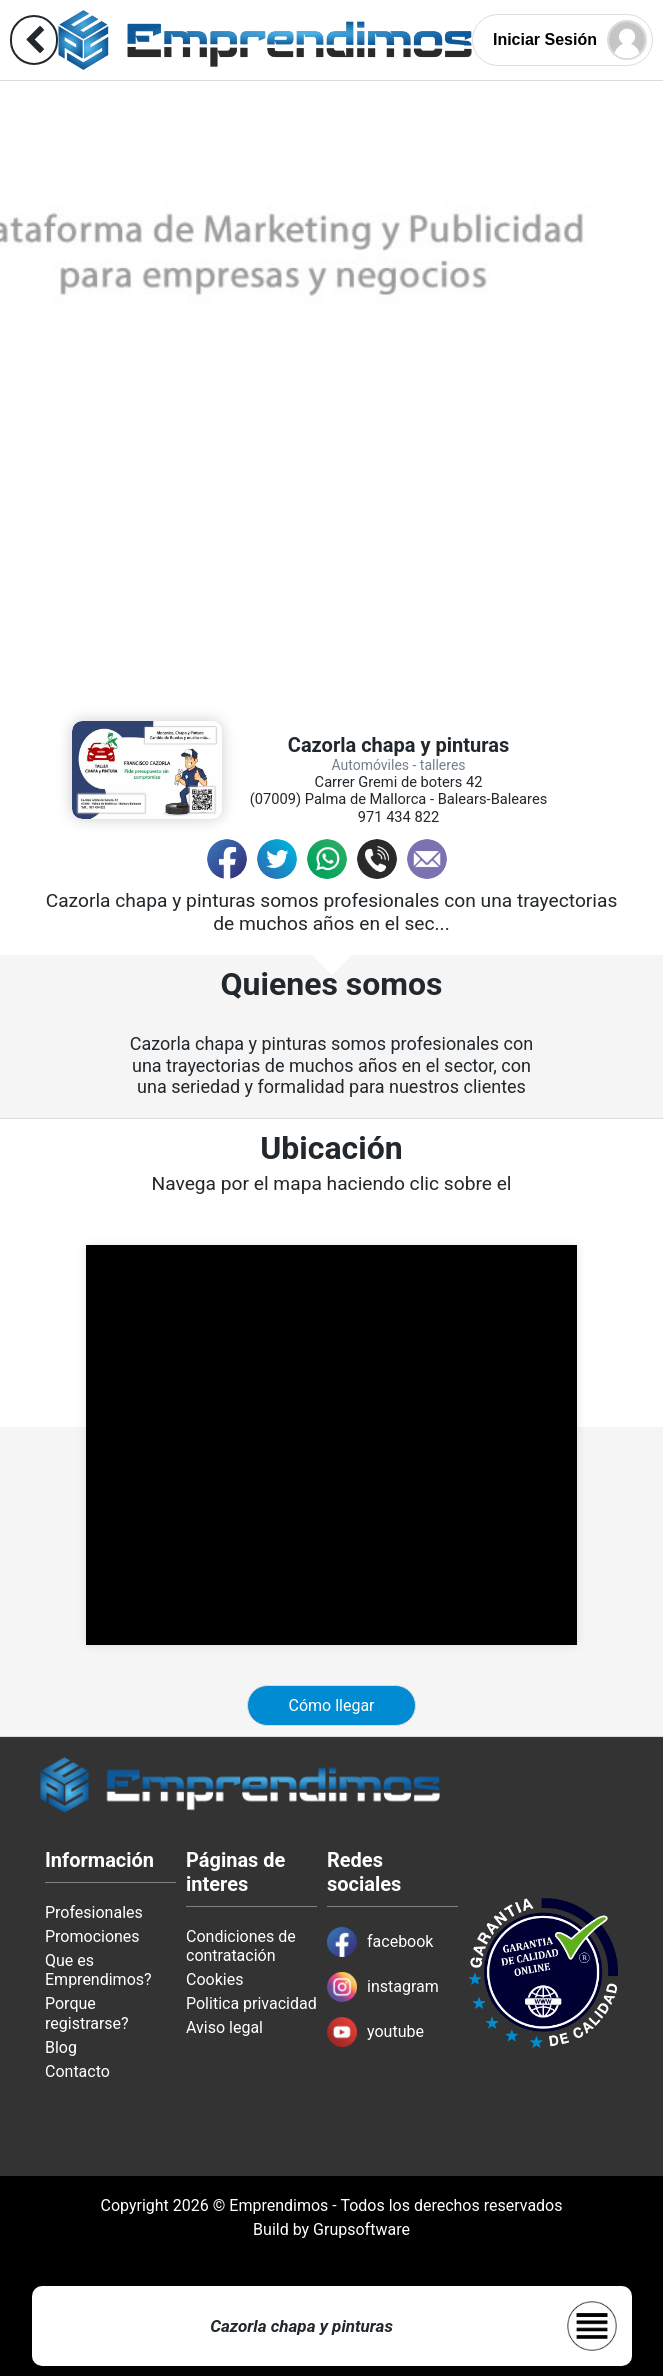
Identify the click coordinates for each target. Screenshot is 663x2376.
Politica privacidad (251, 2003)
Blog (61, 2047)
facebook (380, 1942)
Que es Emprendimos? (98, 1970)
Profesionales (94, 1912)
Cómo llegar (331, 1705)
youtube (375, 2032)
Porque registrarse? (87, 2013)
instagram (383, 1987)
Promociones (92, 1936)
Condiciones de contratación (241, 1946)
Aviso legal (224, 2027)
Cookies (214, 1979)
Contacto (77, 2071)
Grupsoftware (361, 2229)
